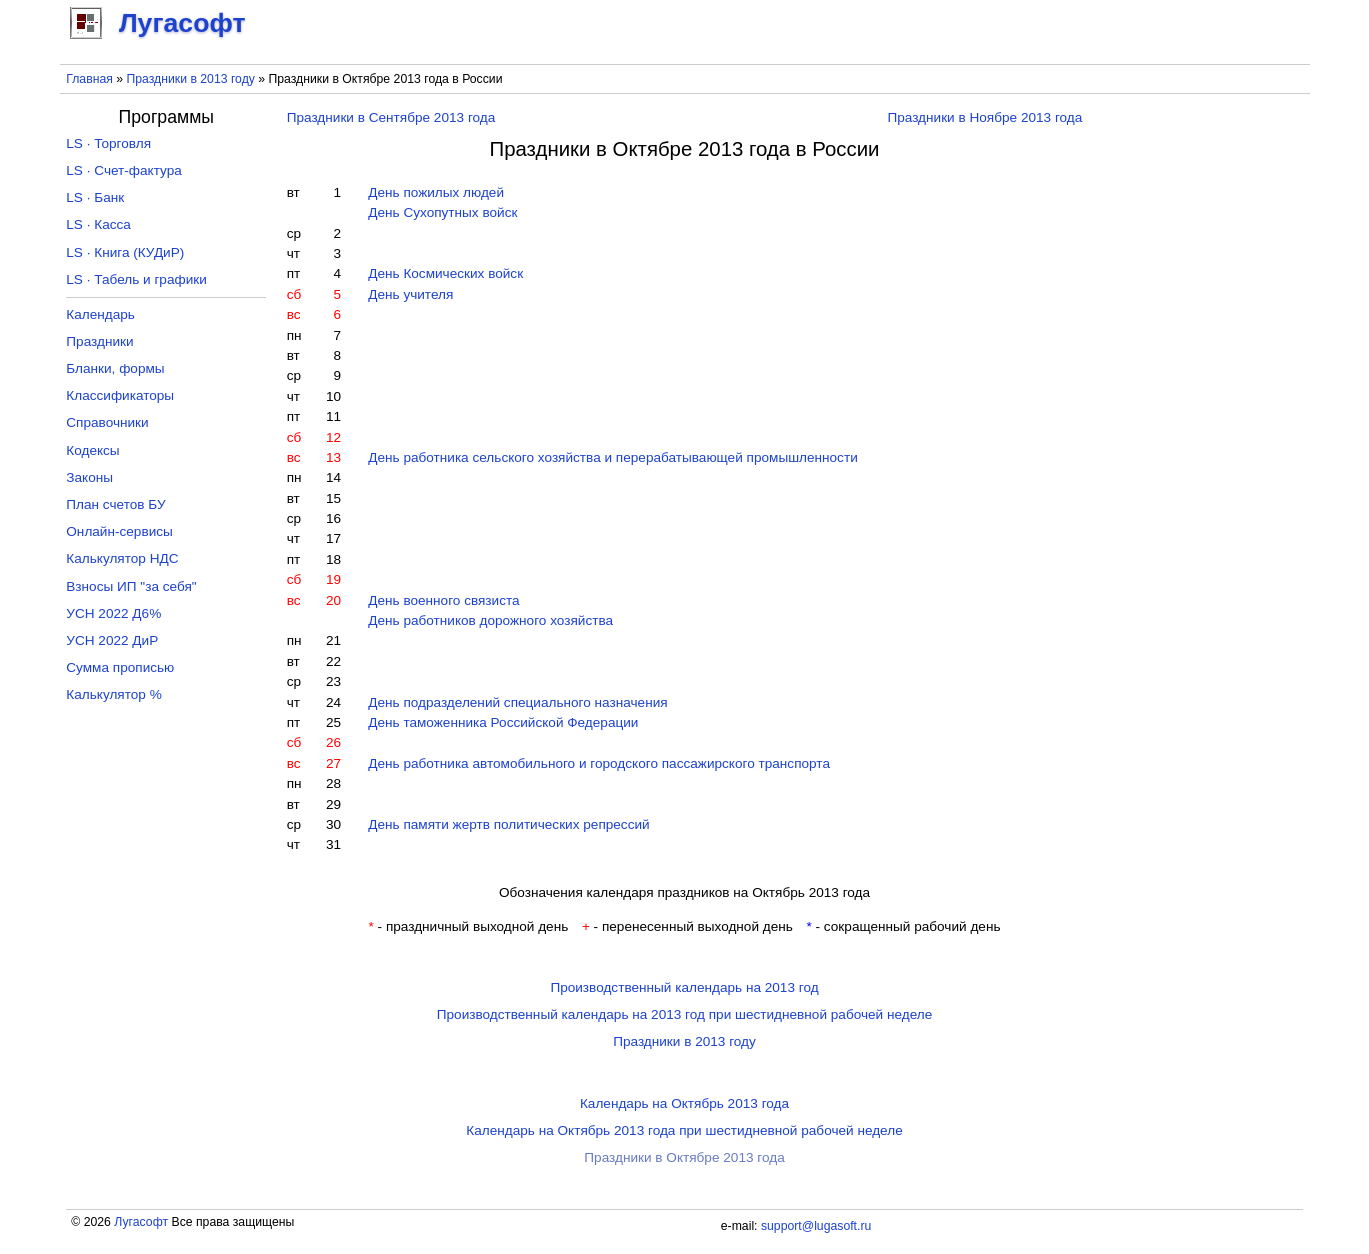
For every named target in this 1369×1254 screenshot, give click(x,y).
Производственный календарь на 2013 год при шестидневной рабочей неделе (685, 1014)
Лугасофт (141, 1222)
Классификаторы (120, 395)
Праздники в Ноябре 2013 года (984, 117)
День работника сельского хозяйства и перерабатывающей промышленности (613, 457)
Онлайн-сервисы (119, 531)
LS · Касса (98, 224)
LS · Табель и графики (136, 279)
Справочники (107, 422)
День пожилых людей (436, 192)
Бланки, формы (115, 368)
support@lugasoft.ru (816, 1226)
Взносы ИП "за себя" (131, 586)
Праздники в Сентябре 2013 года (391, 117)
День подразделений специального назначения (517, 702)
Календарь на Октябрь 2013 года (684, 1103)
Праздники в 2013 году (190, 79)
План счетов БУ (115, 504)
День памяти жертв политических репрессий (508, 824)
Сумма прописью (120, 667)
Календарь (100, 314)
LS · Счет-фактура (124, 170)
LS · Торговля (108, 143)
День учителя (410, 294)
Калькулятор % (113, 694)
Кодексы (92, 450)
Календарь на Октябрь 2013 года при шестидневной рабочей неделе (684, 1130)
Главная (89, 79)
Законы (89, 477)
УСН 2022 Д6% (113, 613)
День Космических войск (445, 273)
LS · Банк (95, 197)
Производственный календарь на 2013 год (684, 987)
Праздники (99, 341)
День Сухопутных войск (442, 212)
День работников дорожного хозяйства (490, 620)
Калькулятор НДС (122, 558)
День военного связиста (443, 600)
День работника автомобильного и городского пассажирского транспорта (599, 763)
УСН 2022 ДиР (112, 640)
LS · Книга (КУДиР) (125, 252)
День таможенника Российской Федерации (503, 722)
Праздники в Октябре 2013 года (684, 1157)
